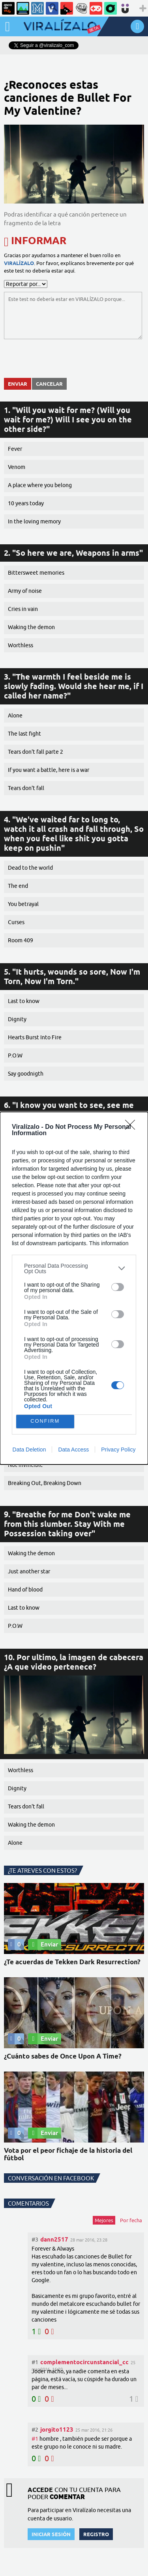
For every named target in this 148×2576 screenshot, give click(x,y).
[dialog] (74, 1287)
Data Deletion (29, 1449)
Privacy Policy (118, 1449)
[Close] (132, 1126)
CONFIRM (45, 1421)
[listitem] (74, 1268)
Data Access (73, 1449)
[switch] (117, 1287)
